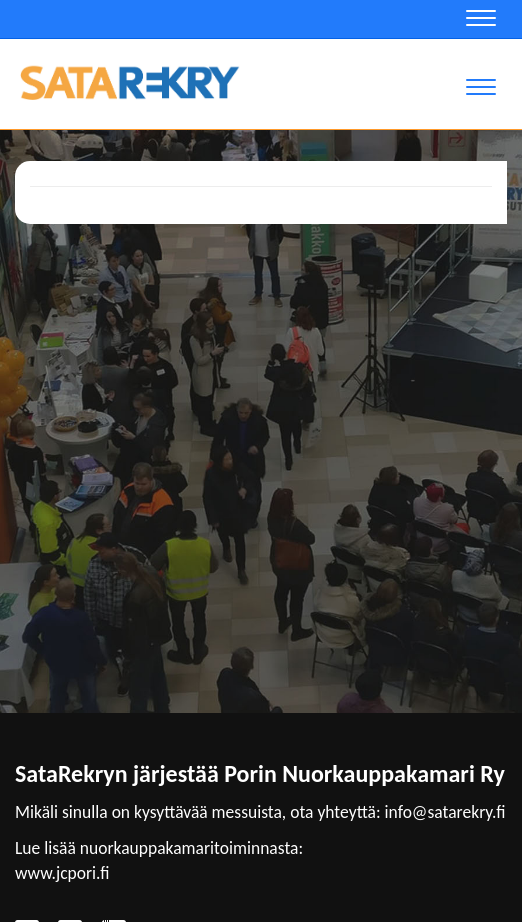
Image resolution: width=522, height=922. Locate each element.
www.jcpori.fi (62, 873)
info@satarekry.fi (445, 812)
